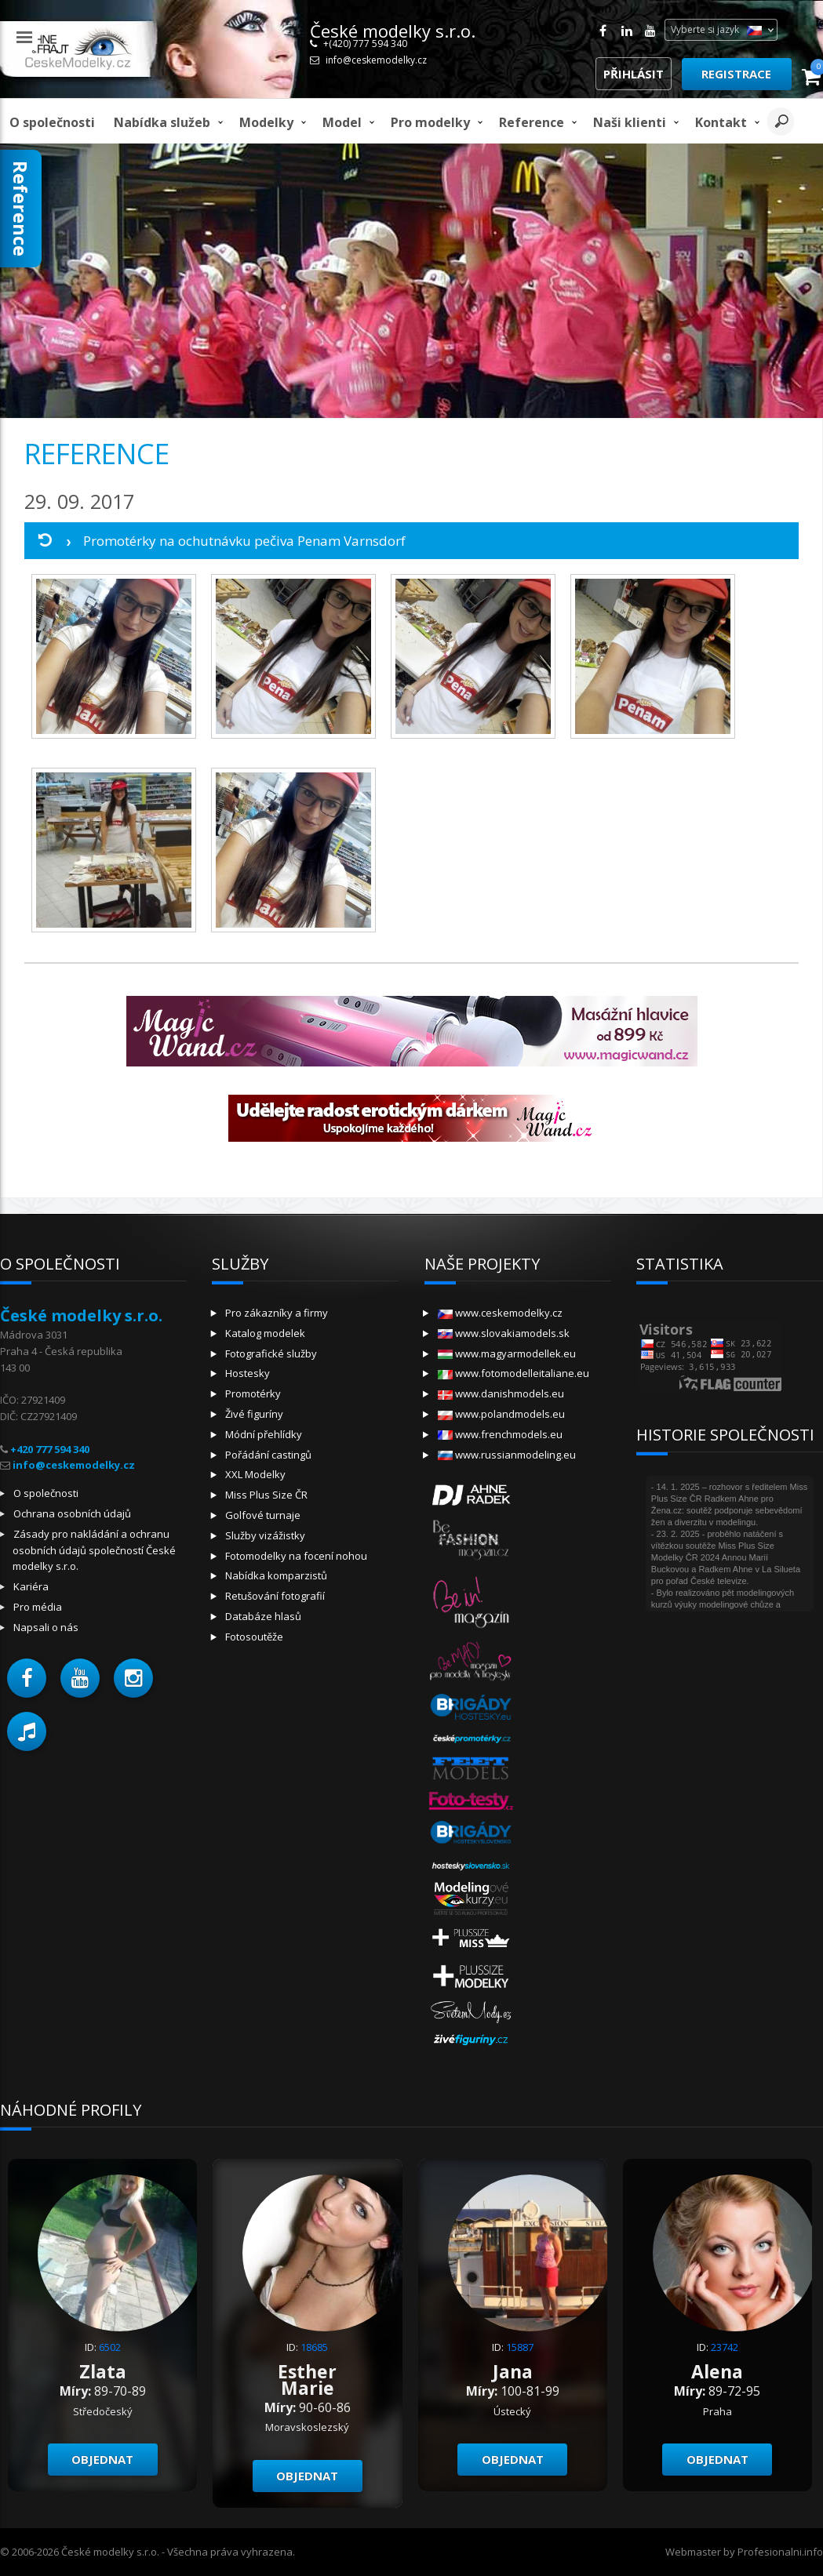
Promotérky (253, 1393)
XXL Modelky (255, 1474)
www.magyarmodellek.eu (507, 1353)
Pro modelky (430, 122)
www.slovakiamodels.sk (504, 1333)
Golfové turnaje (262, 1515)
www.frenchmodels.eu (500, 1434)
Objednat (102, 2459)
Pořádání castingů (268, 1455)
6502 (110, 2347)
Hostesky (247, 1373)
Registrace (736, 74)
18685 (314, 2347)
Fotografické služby (271, 1353)
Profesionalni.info (780, 2552)
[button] (26, 1678)
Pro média (37, 1607)
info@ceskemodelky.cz (376, 60)
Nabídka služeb (162, 122)
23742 (724, 2347)
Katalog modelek (265, 1333)
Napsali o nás (45, 1627)
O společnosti (52, 122)
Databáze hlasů (263, 1616)
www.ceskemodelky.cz (500, 1313)
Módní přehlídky (263, 1434)
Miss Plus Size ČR (266, 1495)
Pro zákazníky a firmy (276, 1313)
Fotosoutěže (254, 1637)
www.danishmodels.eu (501, 1393)
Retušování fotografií (275, 1596)
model (342, 122)
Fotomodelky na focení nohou (296, 1556)
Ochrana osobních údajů (72, 1513)
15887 (519, 2347)
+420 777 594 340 (49, 1449)
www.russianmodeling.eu (507, 1455)
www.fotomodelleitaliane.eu (513, 1373)
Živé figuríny (254, 1414)
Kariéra (31, 1586)
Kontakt (721, 122)
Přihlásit (633, 74)
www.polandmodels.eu (501, 1414)
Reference (531, 122)
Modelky (266, 122)
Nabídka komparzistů (276, 1575)
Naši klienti (629, 122)
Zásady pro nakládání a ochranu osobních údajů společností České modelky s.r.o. (94, 1550)
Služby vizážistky (265, 1535)
